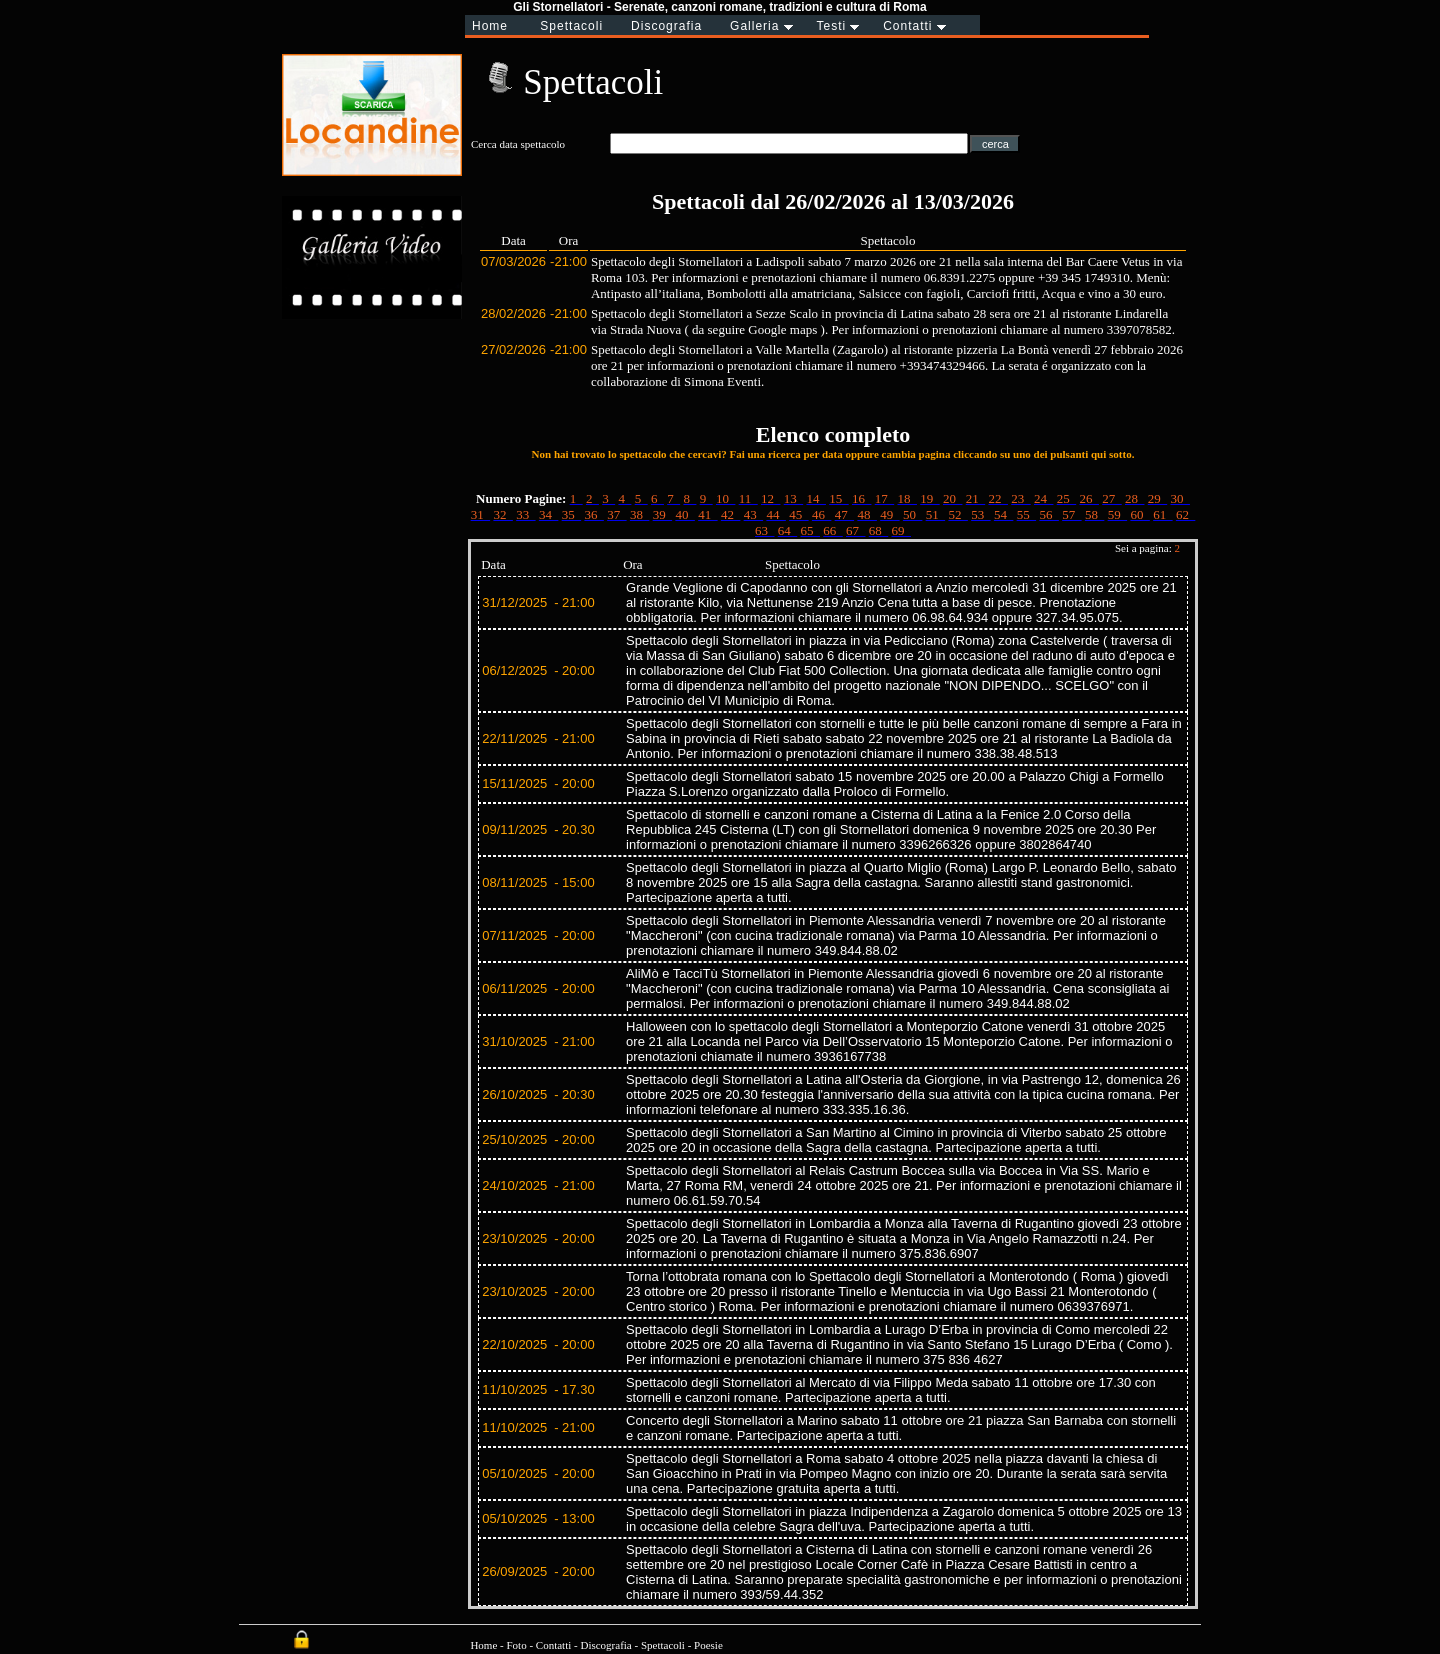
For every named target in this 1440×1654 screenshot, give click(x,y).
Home (483, 1645)
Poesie (708, 1645)
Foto (516, 1645)
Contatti (553, 1645)
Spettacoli (663, 1645)
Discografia (605, 1645)
